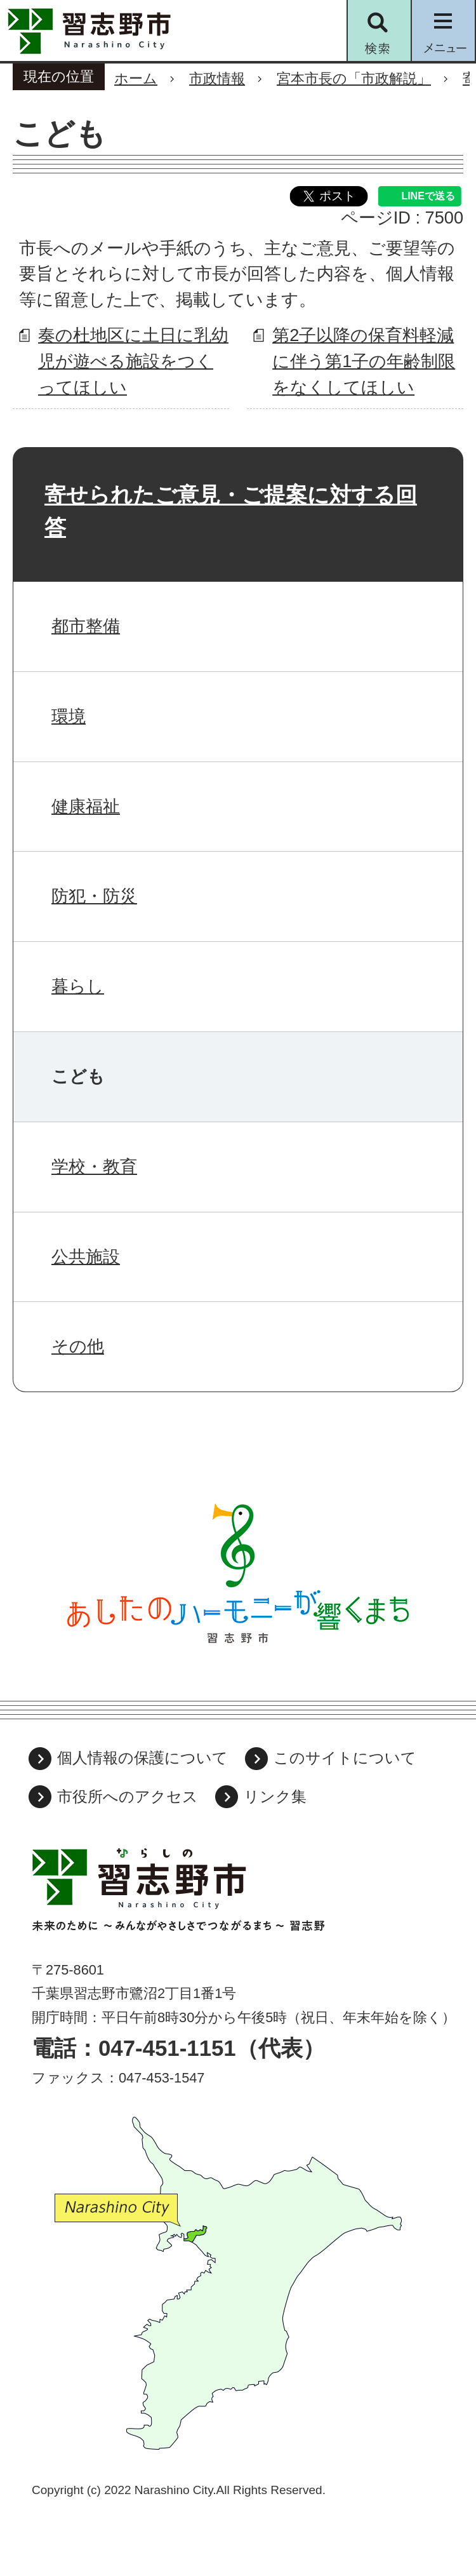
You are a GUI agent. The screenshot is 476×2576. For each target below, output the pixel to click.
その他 (77, 1346)
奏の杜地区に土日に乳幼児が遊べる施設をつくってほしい (133, 361)
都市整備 (85, 626)
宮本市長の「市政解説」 (354, 78)
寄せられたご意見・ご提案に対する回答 (230, 511)
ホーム (135, 78)
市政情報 (217, 78)
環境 (68, 716)
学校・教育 (94, 1166)
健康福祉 (85, 806)
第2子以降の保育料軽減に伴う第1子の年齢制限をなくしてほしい (363, 361)
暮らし (77, 986)
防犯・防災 (94, 896)
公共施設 (85, 1256)
